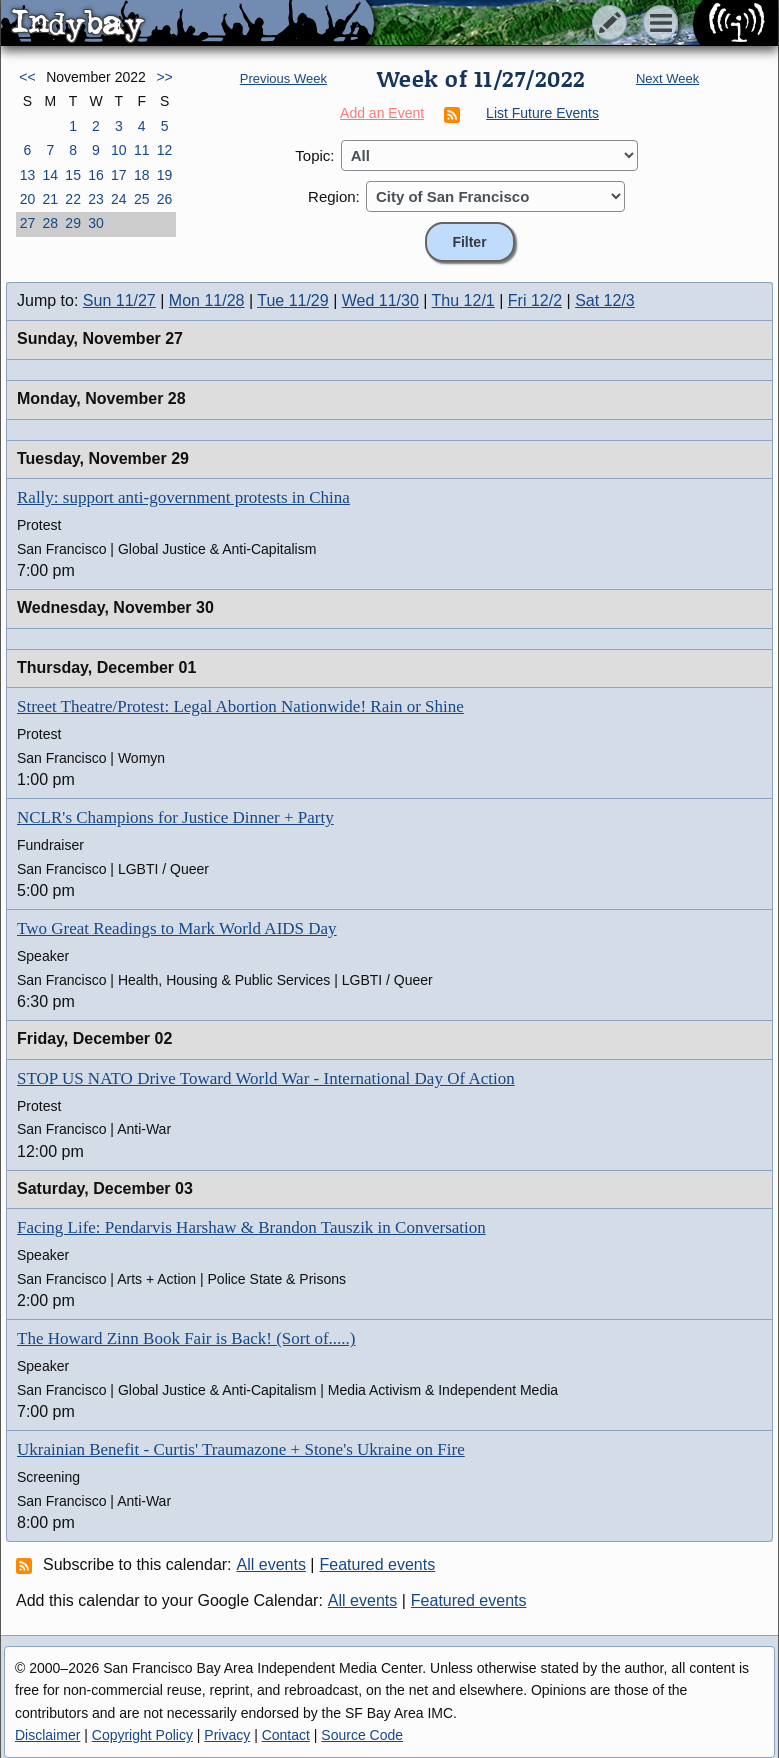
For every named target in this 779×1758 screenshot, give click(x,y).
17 (119, 175)
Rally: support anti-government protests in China (183, 497)
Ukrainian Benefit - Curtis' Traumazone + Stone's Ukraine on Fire (241, 1449)
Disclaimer (47, 1735)
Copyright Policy (142, 1735)
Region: (334, 196)
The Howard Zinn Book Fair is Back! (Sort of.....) (186, 1338)
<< (27, 77)
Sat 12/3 (605, 300)
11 (142, 150)
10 (119, 150)
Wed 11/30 (380, 300)
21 (50, 199)
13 (28, 175)
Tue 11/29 (292, 300)
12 (165, 150)
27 (28, 223)
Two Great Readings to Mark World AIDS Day (177, 928)
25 (142, 199)
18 (142, 175)
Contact (286, 1735)
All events (271, 1564)
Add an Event (382, 113)
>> (164, 77)
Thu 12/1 (463, 300)
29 (73, 223)
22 (73, 199)
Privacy (227, 1735)
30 (96, 223)
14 (50, 175)
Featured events (378, 1564)
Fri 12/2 (535, 300)
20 (28, 199)
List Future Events (542, 113)
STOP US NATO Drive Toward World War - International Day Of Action (266, 1078)
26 (165, 199)
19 (165, 175)
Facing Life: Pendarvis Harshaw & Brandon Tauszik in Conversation (251, 1227)
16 (96, 175)
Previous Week (283, 78)
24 (119, 199)
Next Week (667, 78)
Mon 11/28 (207, 300)
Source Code (362, 1735)
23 (96, 199)
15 (73, 175)
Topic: (314, 155)
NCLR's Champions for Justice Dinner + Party (175, 817)
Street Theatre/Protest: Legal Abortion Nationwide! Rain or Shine (240, 706)
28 (50, 223)
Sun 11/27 (119, 300)
